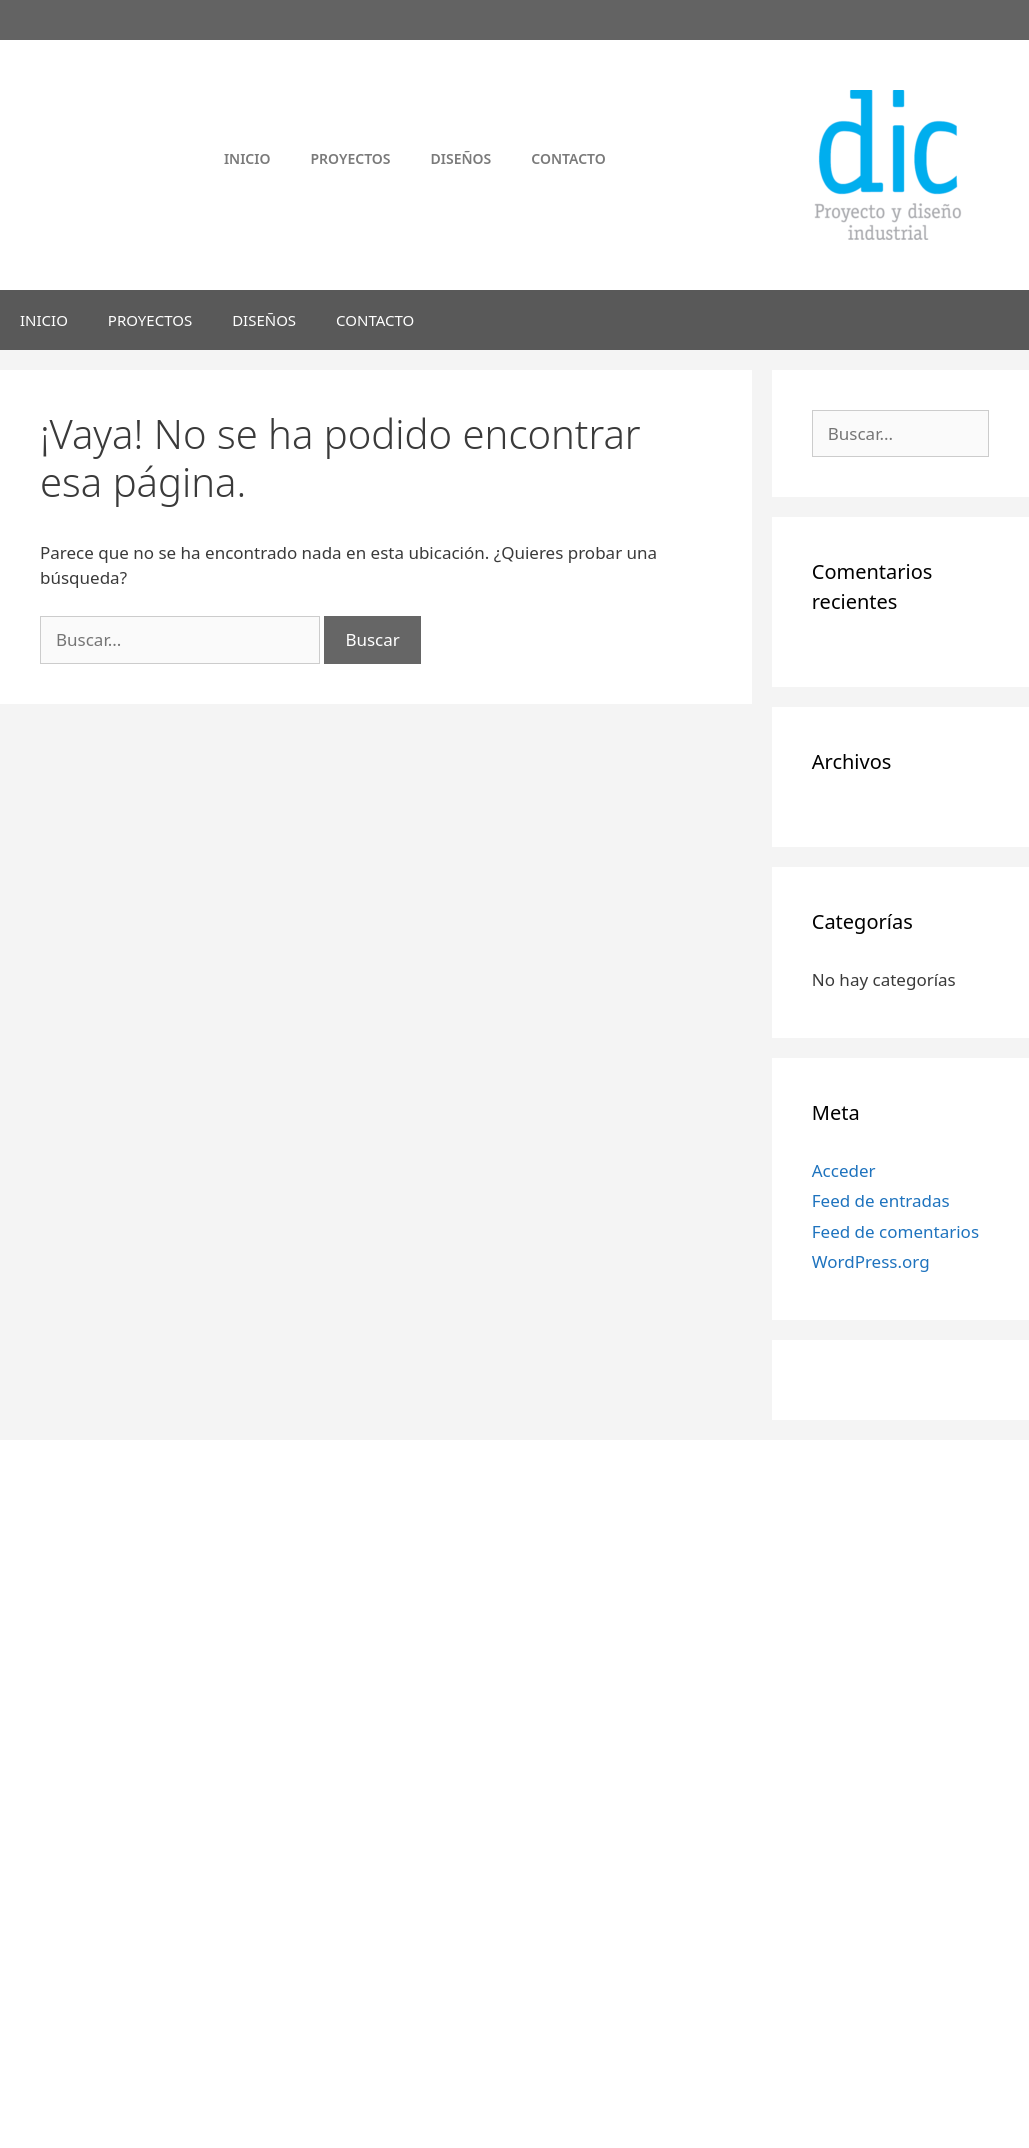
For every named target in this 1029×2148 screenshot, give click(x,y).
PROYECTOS (150, 320)
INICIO (44, 320)
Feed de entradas (881, 1200)
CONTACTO (375, 320)
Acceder (844, 1170)
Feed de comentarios (895, 1231)
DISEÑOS (264, 320)
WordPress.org (871, 1261)
